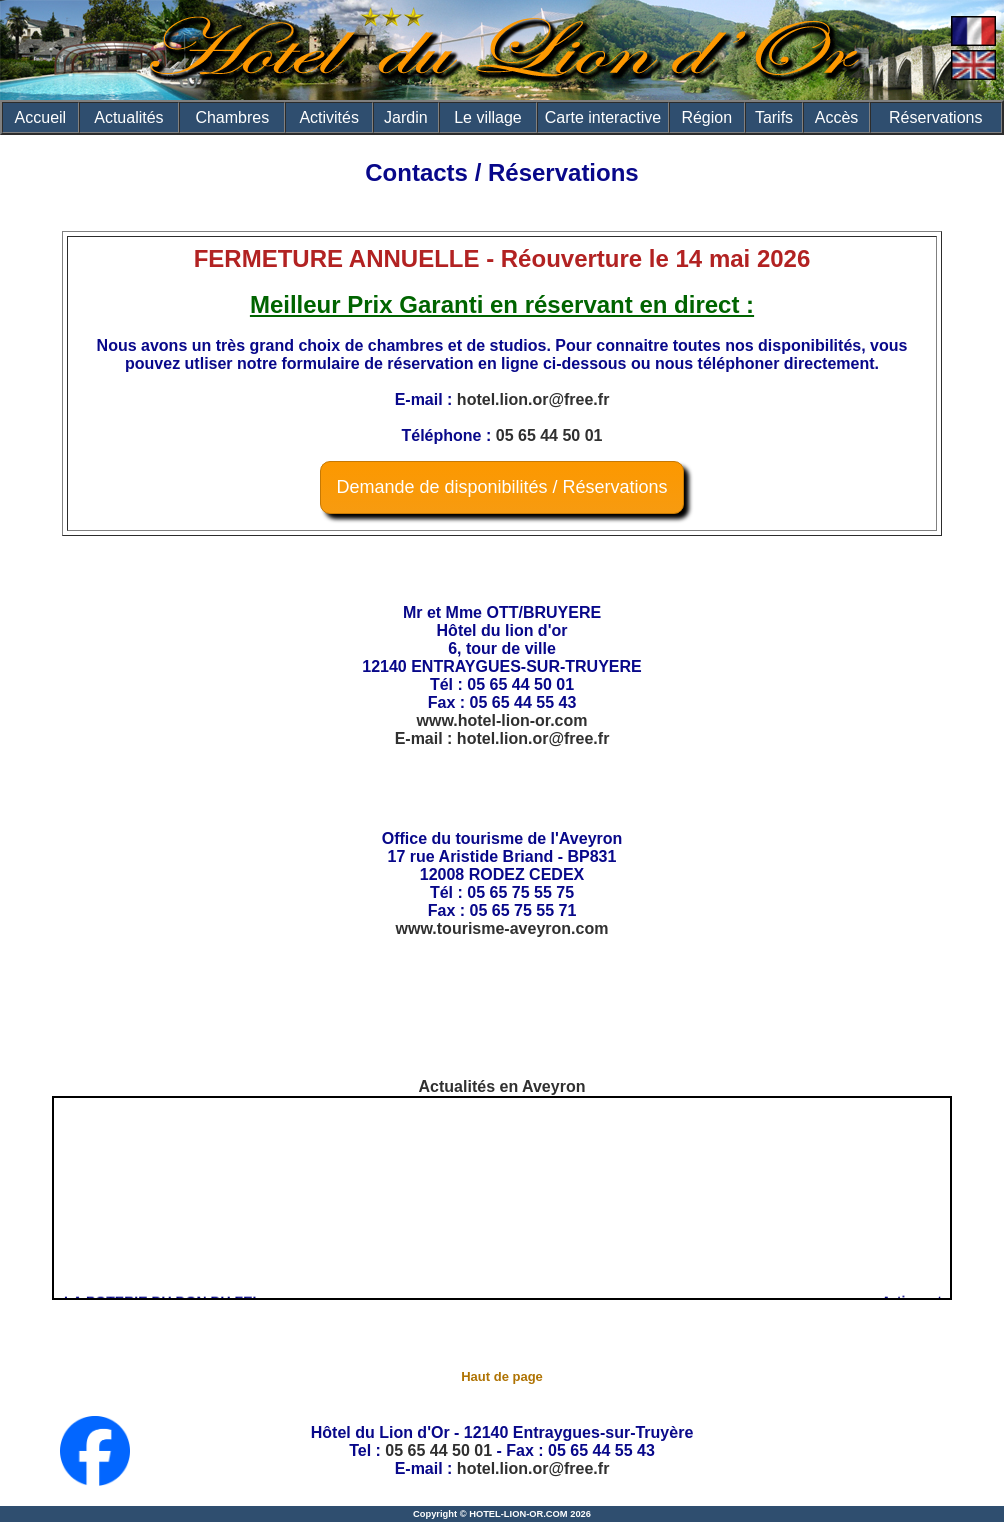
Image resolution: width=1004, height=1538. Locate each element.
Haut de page (502, 1376)
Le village (488, 117)
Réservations (935, 117)
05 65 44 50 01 (549, 435)
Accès (837, 117)
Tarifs (774, 117)
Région (706, 117)
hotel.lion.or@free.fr (533, 399)
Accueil (41, 117)
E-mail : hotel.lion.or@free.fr (502, 738)
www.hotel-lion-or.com (502, 720)
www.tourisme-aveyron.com (502, 928)
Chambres (232, 117)
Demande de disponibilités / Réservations (501, 487)
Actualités (128, 117)
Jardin (406, 117)
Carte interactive (603, 117)
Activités (329, 117)
